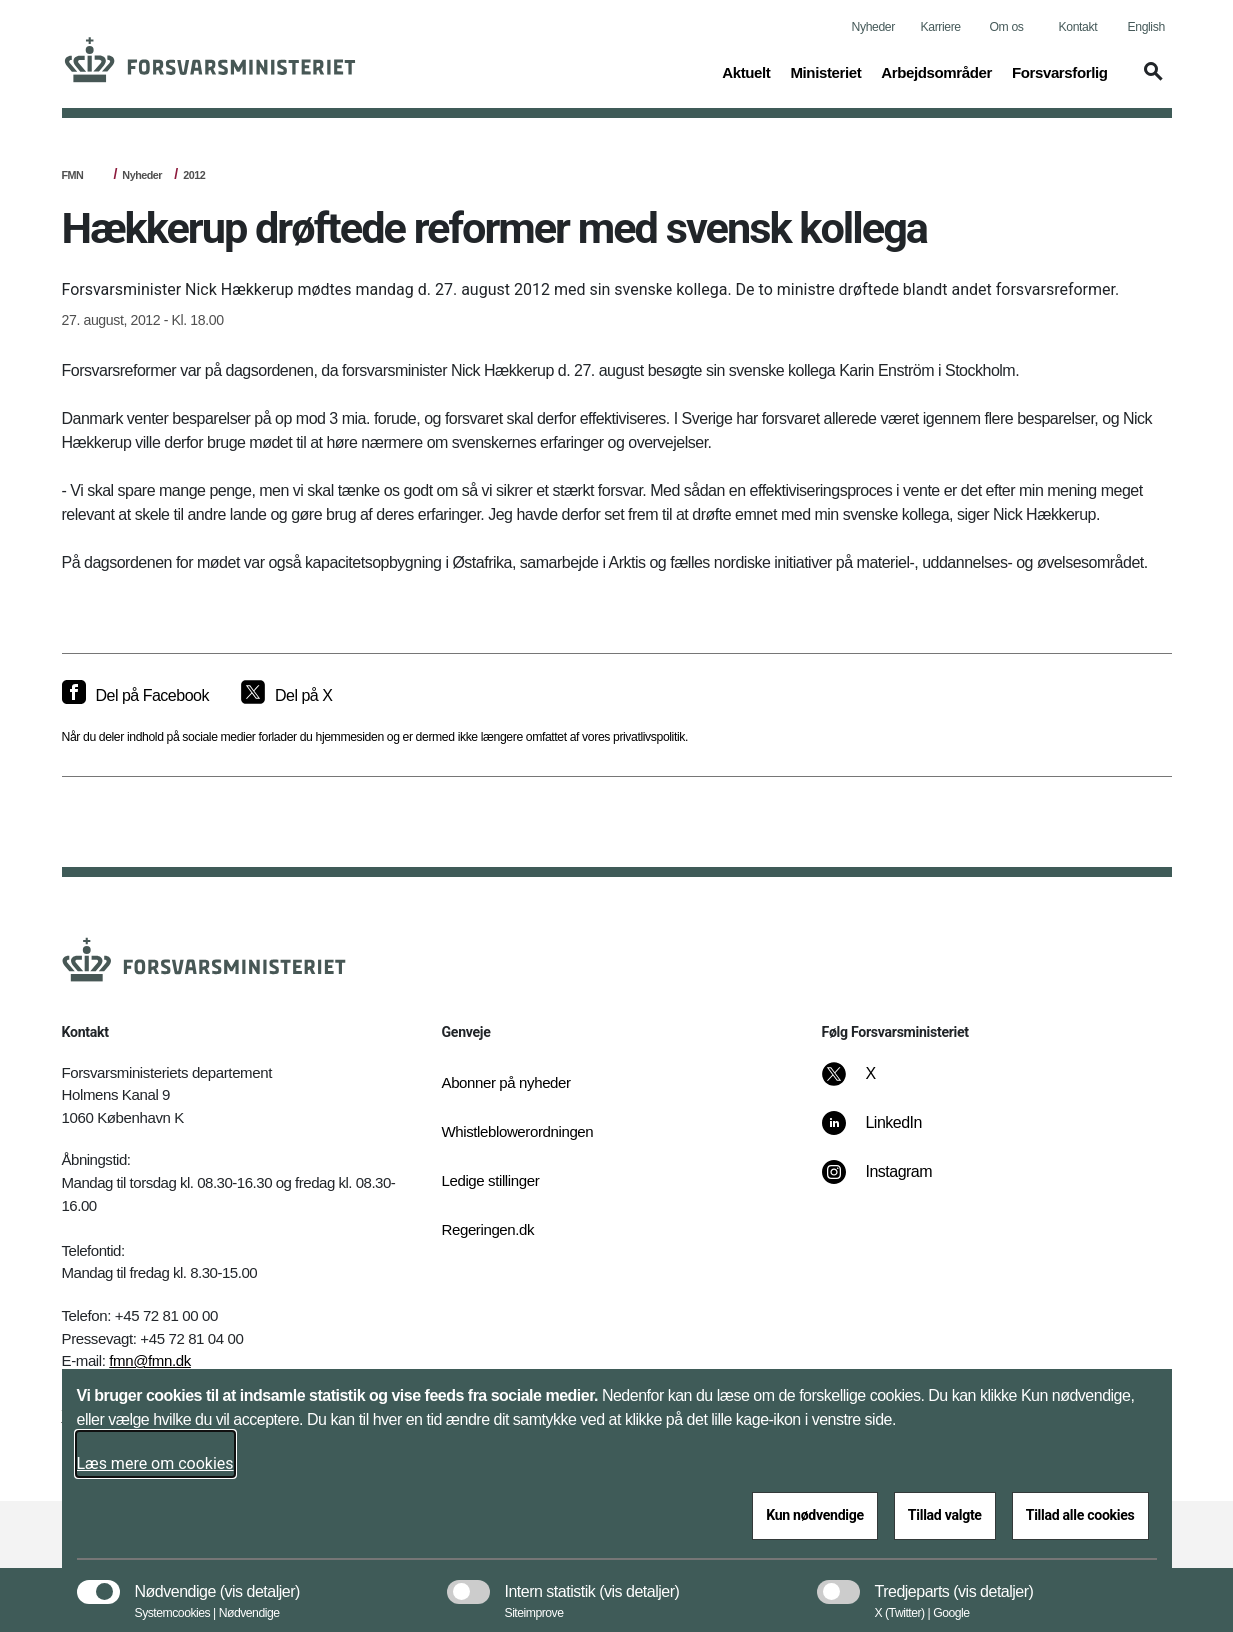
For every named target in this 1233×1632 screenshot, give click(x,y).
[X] (871, 1084)
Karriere (941, 27)
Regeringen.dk (488, 1229)
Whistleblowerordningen (518, 1131)
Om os (1007, 27)
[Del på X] (286, 696)
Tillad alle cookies (1080, 1515)
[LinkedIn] (885, 1133)
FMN (73, 175)
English (1146, 27)
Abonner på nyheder (506, 1082)
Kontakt (1078, 27)
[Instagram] (890, 1182)
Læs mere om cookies (155, 1463)
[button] (1150, 81)
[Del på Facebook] (135, 696)
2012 (194, 175)
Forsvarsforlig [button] (1060, 71)
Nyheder (873, 27)
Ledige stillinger (491, 1180)
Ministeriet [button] (825, 71)
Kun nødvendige (815, 1515)
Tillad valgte (945, 1515)
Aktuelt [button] (746, 71)
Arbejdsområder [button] (936, 71)
